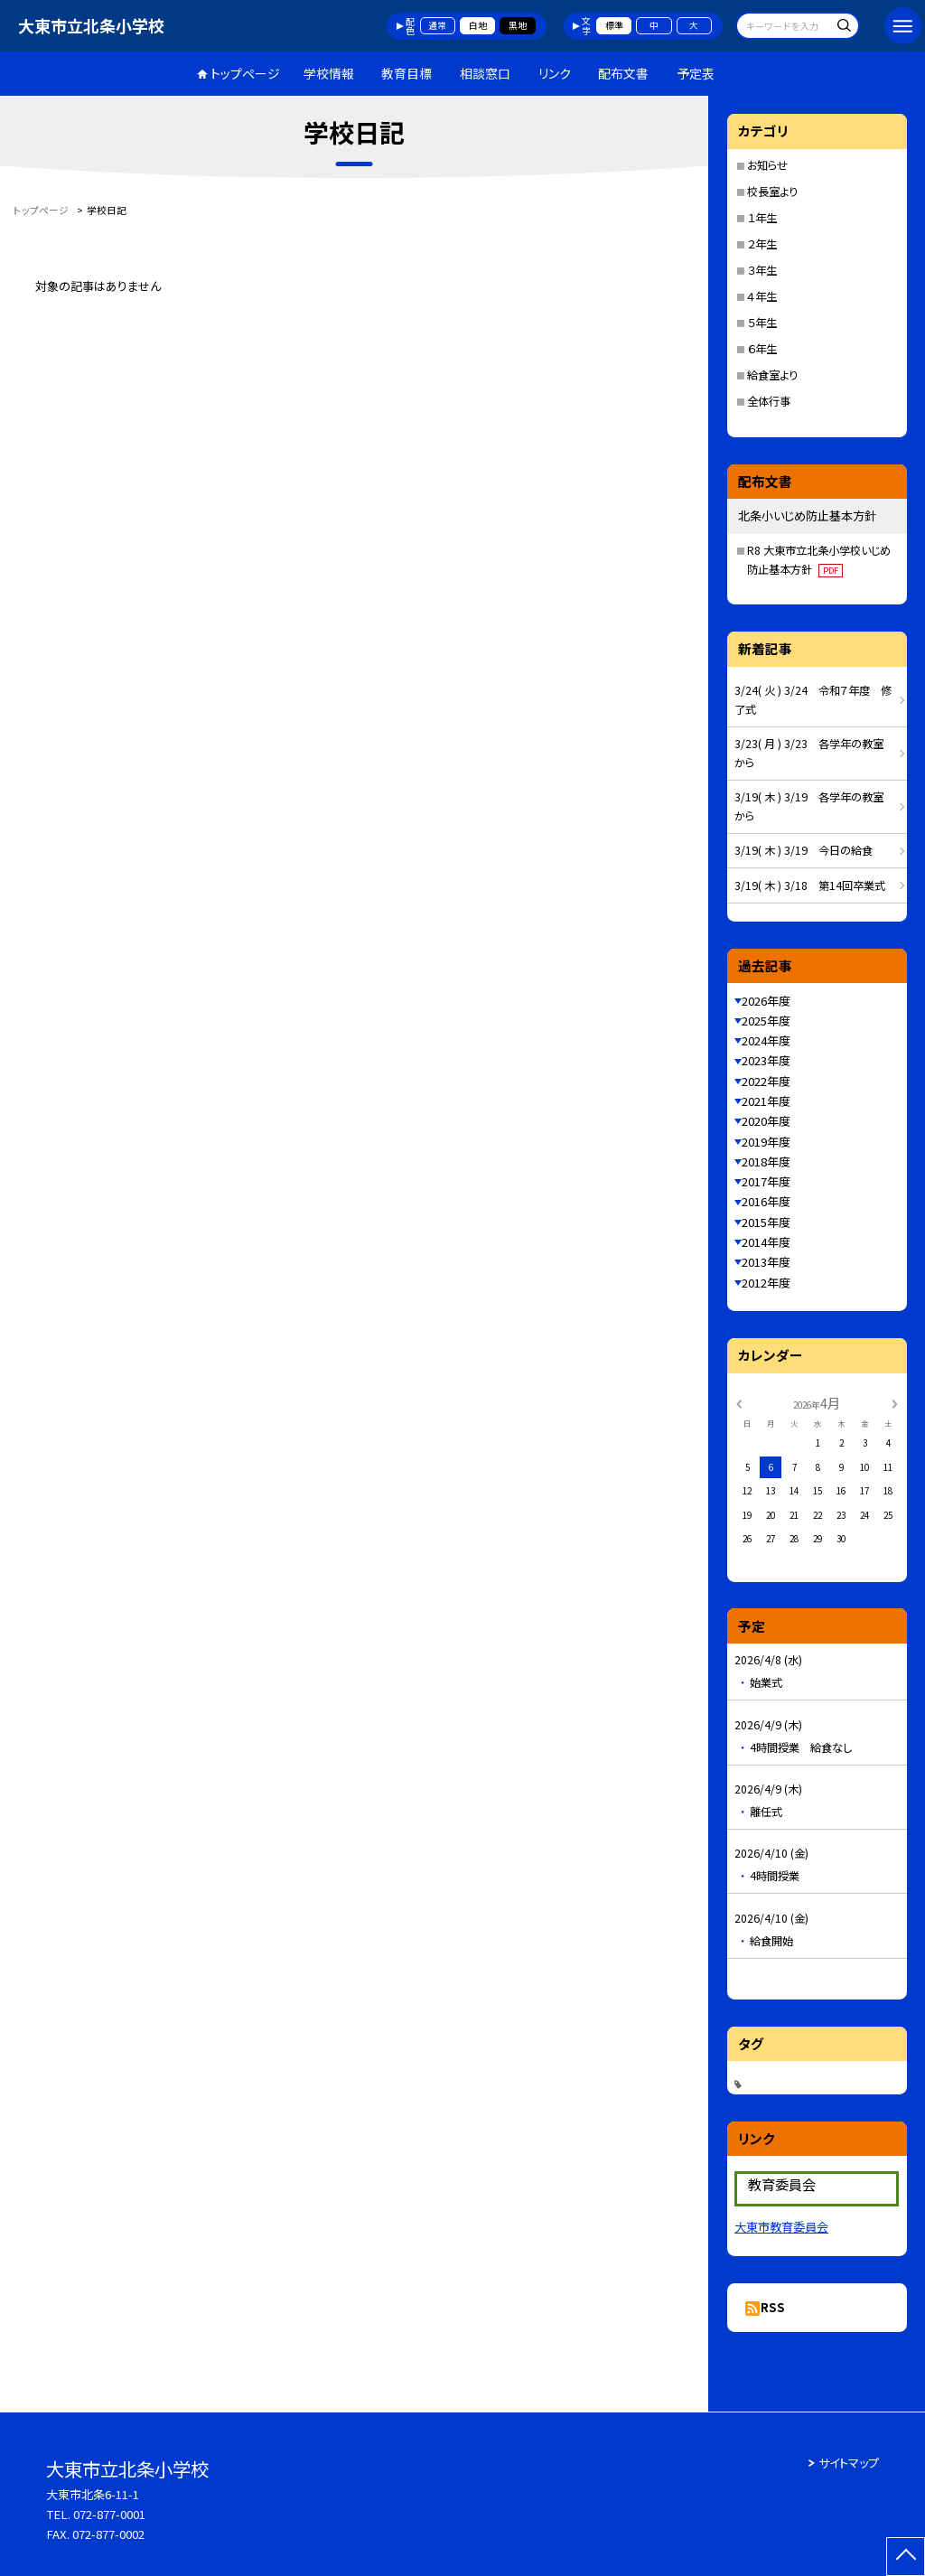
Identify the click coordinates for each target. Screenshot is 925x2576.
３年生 (762, 270)
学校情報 (329, 73)
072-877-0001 (109, 2514)
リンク (554, 73)
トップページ (245, 73)
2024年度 (766, 1040)
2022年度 (766, 1081)
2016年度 (766, 1201)
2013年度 (766, 1261)
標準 (614, 25)
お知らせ (767, 165)
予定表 (696, 73)
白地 (478, 25)
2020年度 (766, 1120)
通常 (437, 25)
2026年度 (766, 1000)
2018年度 (766, 1161)
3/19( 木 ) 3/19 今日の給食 (803, 850)
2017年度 (766, 1181)
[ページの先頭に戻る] (905, 2556)
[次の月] (894, 1402)
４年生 (762, 296)
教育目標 (406, 73)
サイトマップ (848, 2462)
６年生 (762, 349)
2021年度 (766, 1101)
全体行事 (768, 401)
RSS (773, 2307)
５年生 (762, 322)
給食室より (772, 375)
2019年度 (766, 1141)
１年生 (762, 218)
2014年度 (766, 1242)
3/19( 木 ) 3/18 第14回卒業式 (809, 885)
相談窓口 (485, 73)
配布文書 (623, 73)
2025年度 (766, 1020)
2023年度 (766, 1060)
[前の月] (739, 1402)
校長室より (772, 191)
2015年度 (766, 1222)
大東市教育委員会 (781, 2226)
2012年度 (766, 1282)
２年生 (762, 244)
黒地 (518, 25)
